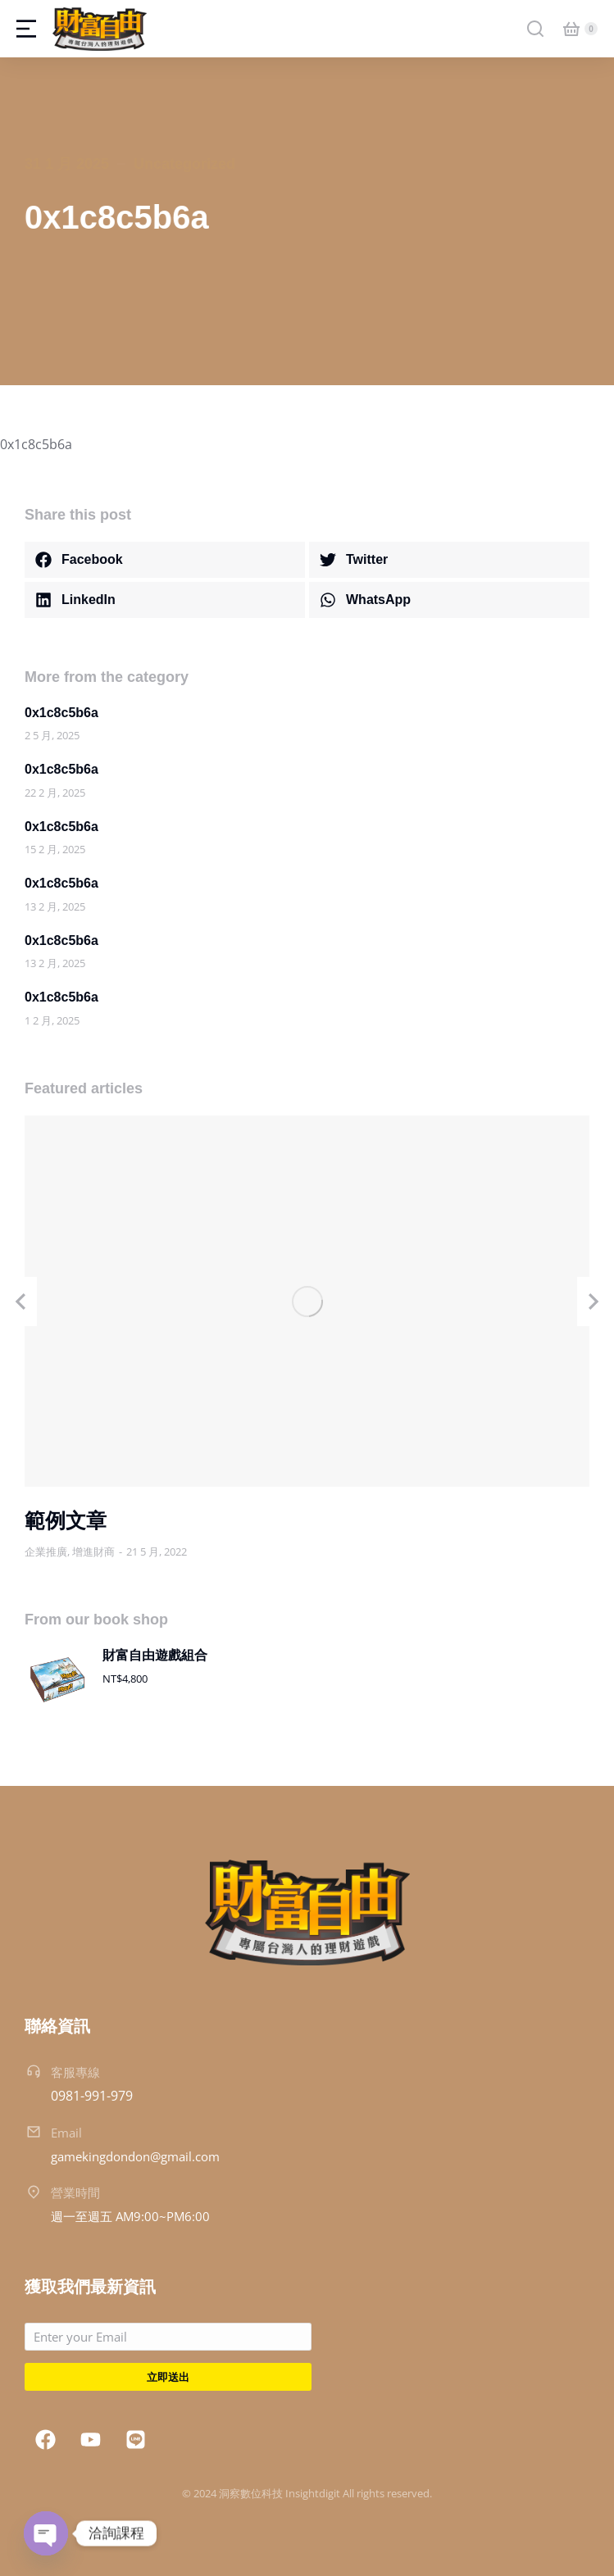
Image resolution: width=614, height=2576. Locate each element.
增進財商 (93, 1551)
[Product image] (57, 1679)
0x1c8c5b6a (61, 713)
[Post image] (307, 1301)
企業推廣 (46, 1551)
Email (66, 2132)
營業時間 (75, 2192)
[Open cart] (571, 29)
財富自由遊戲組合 (154, 1655)
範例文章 (66, 1520)
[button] (165, 560)
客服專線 (75, 2072)
